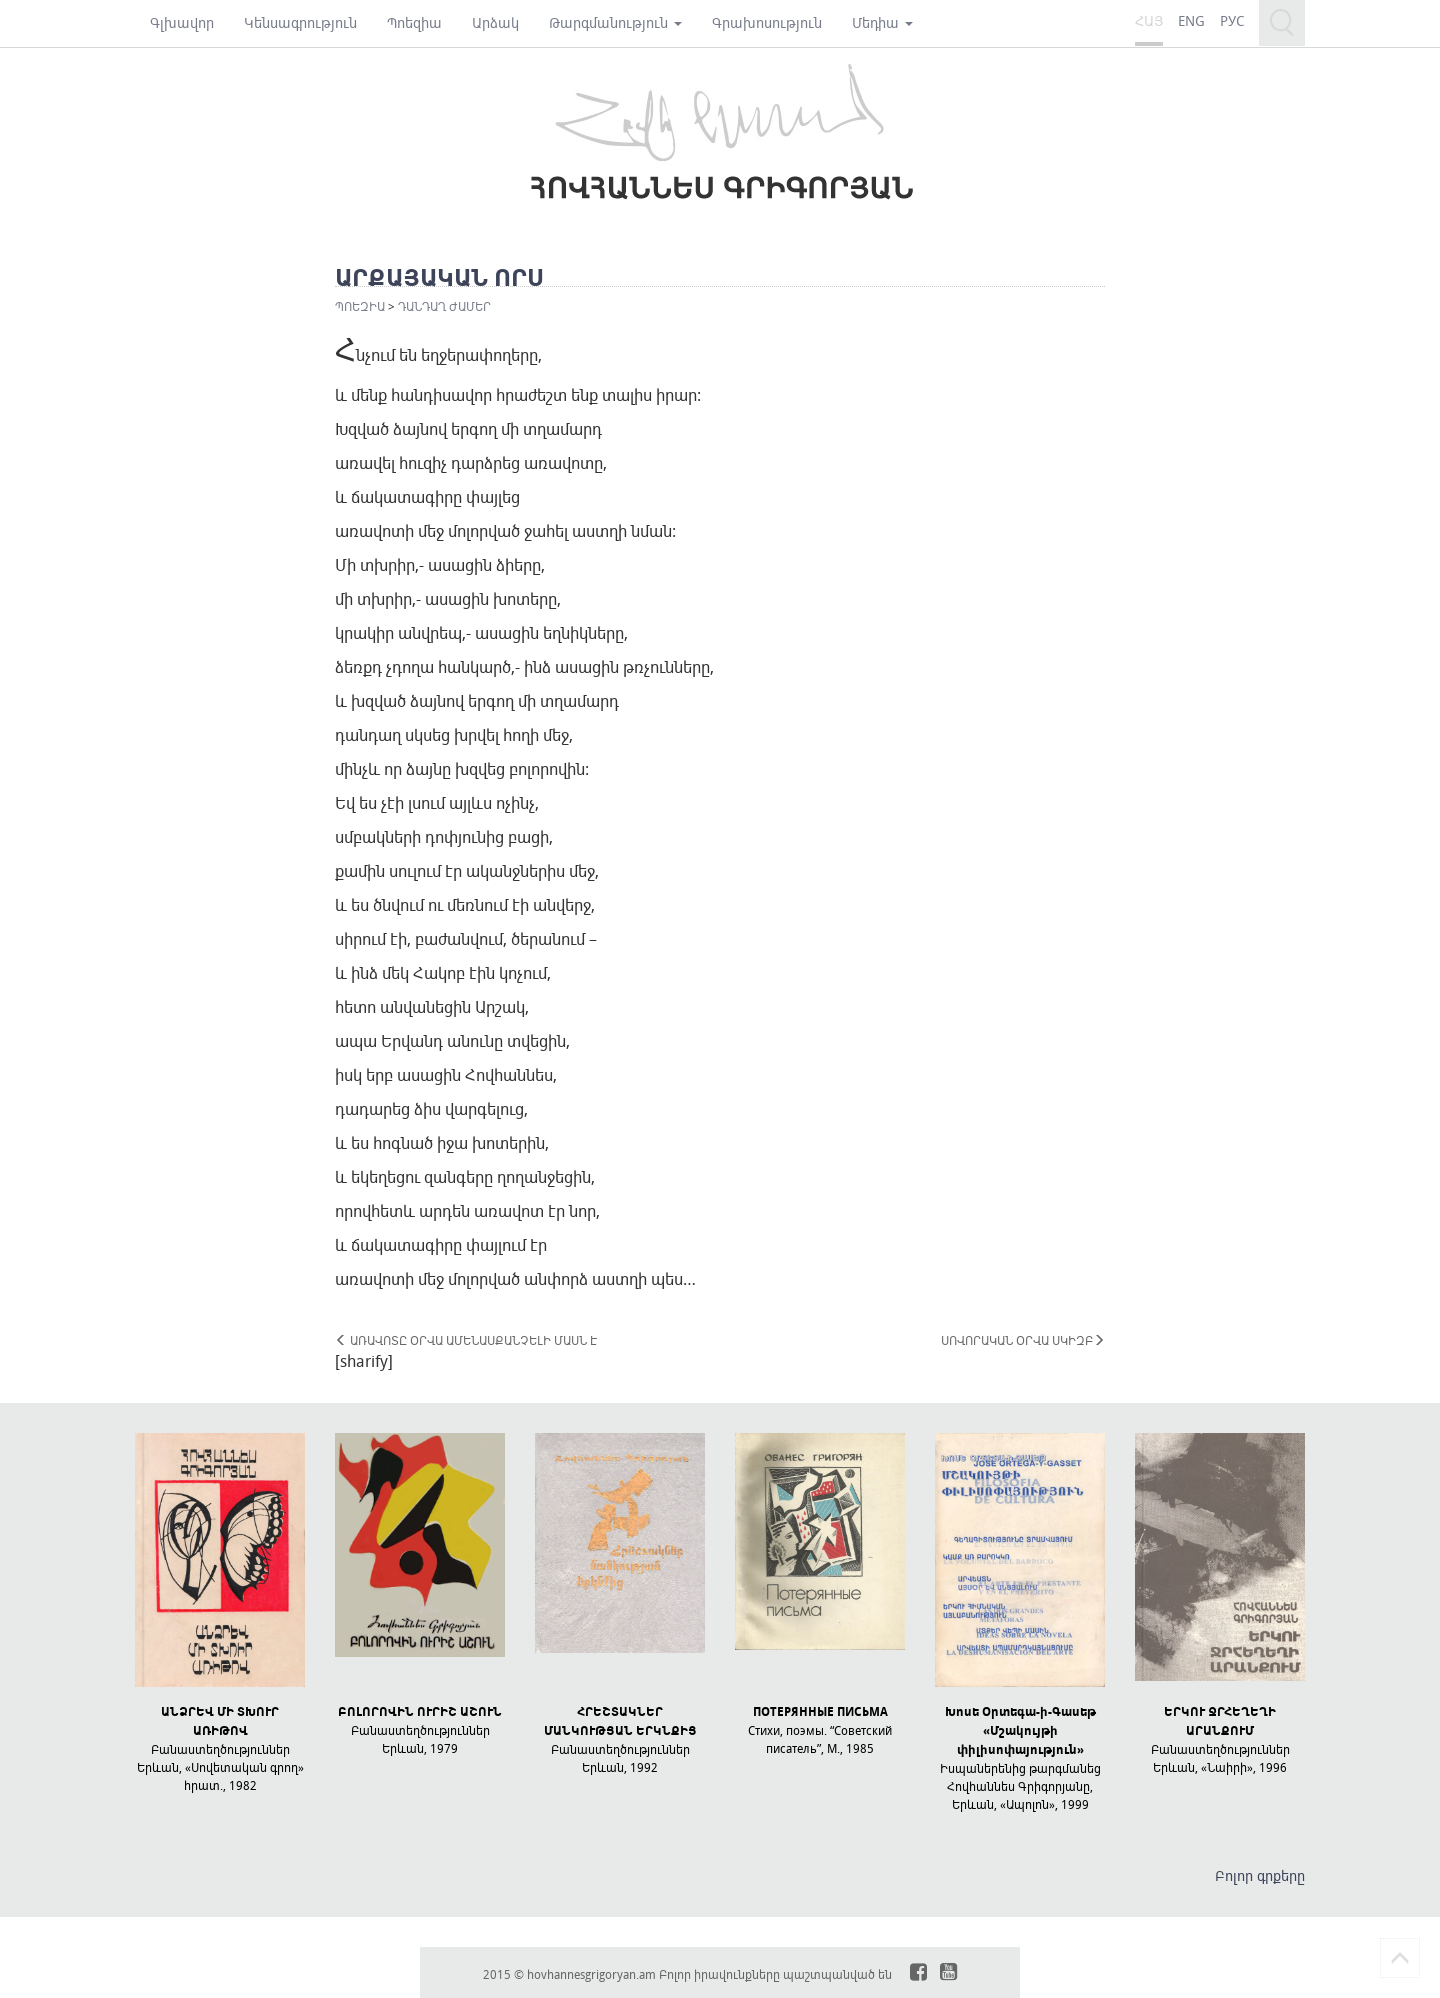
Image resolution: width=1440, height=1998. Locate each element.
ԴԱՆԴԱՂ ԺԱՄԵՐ (444, 306)
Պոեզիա (414, 22)
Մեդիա (882, 22)
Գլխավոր (182, 22)
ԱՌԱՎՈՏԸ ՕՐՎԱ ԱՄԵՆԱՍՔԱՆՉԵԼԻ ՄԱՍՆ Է (466, 1340)
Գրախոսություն (767, 22)
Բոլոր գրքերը (1260, 1875)
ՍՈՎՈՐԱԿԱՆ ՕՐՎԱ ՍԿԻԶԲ (1023, 1340)
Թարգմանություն (615, 22)
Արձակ (495, 22)
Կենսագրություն (300, 22)
